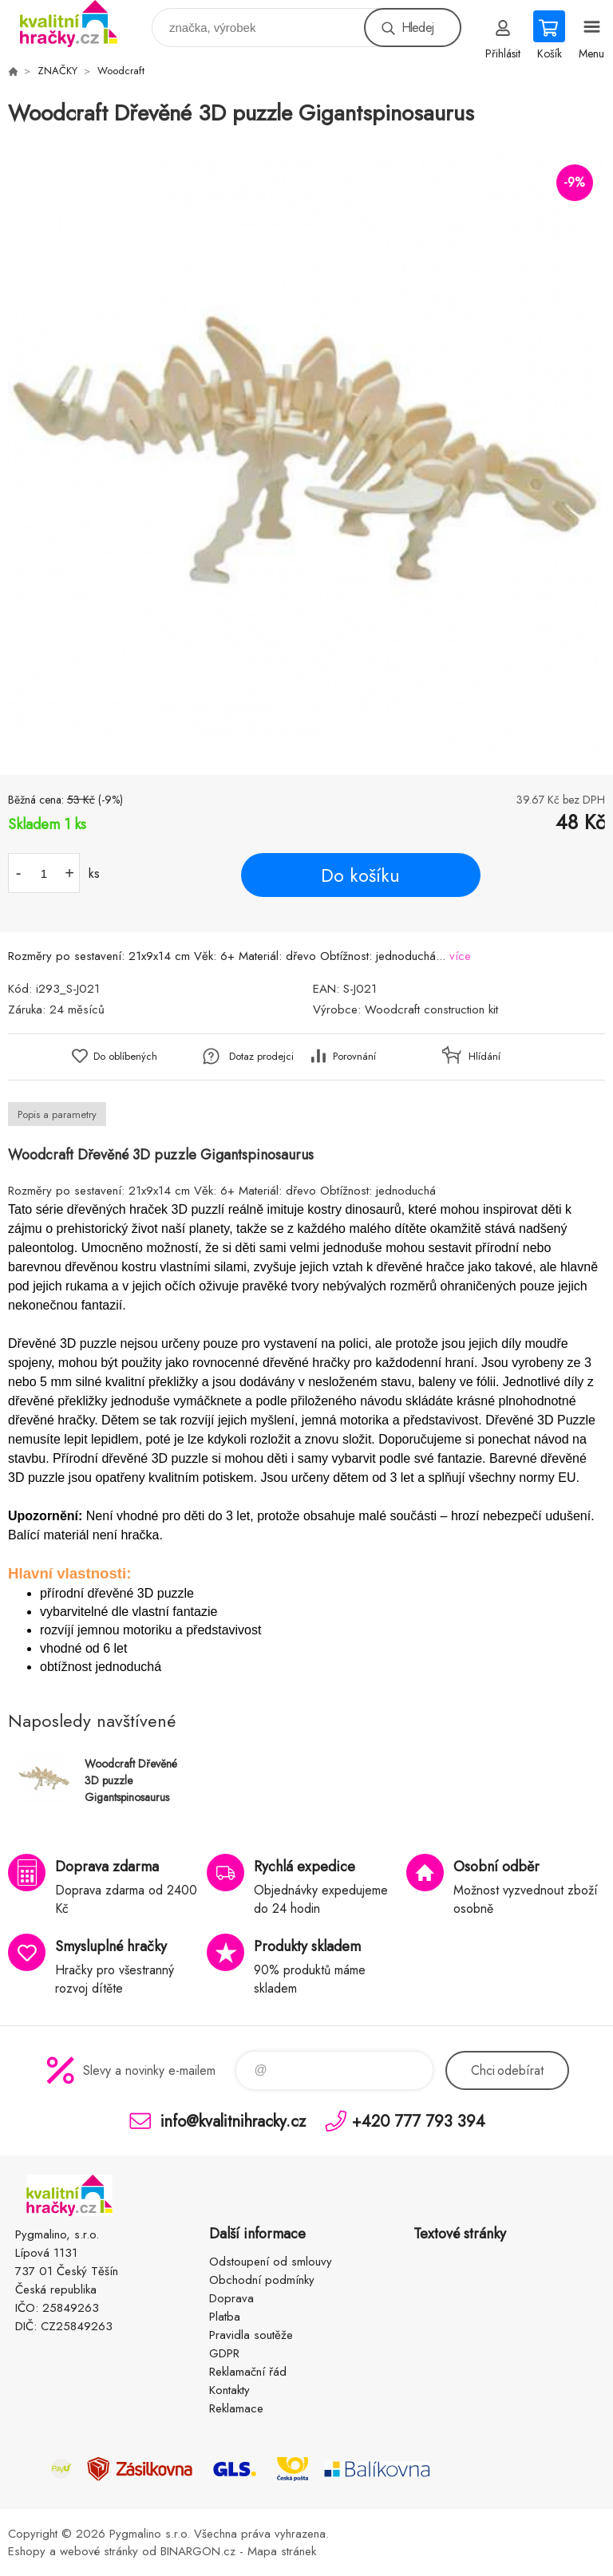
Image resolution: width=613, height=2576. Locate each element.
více (460, 956)
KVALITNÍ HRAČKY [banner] (78, 23)
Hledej (417, 27)
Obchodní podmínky (261, 2280)
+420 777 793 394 (418, 2121)
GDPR (224, 2353)
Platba (224, 2316)
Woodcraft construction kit (431, 1009)
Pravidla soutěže (251, 2335)
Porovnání (354, 1056)
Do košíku (360, 875)
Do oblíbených (125, 1056)
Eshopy (26, 2551)
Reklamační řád (248, 2371)
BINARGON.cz (197, 2551)
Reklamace (236, 2408)
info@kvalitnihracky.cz (233, 2121)
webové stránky (99, 2551)
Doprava (231, 2298)
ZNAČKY (57, 70)
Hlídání (484, 1056)
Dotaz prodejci (261, 1056)
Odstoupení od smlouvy (270, 2261)
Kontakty (229, 2390)
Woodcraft (120, 70)
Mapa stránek (281, 2551)
